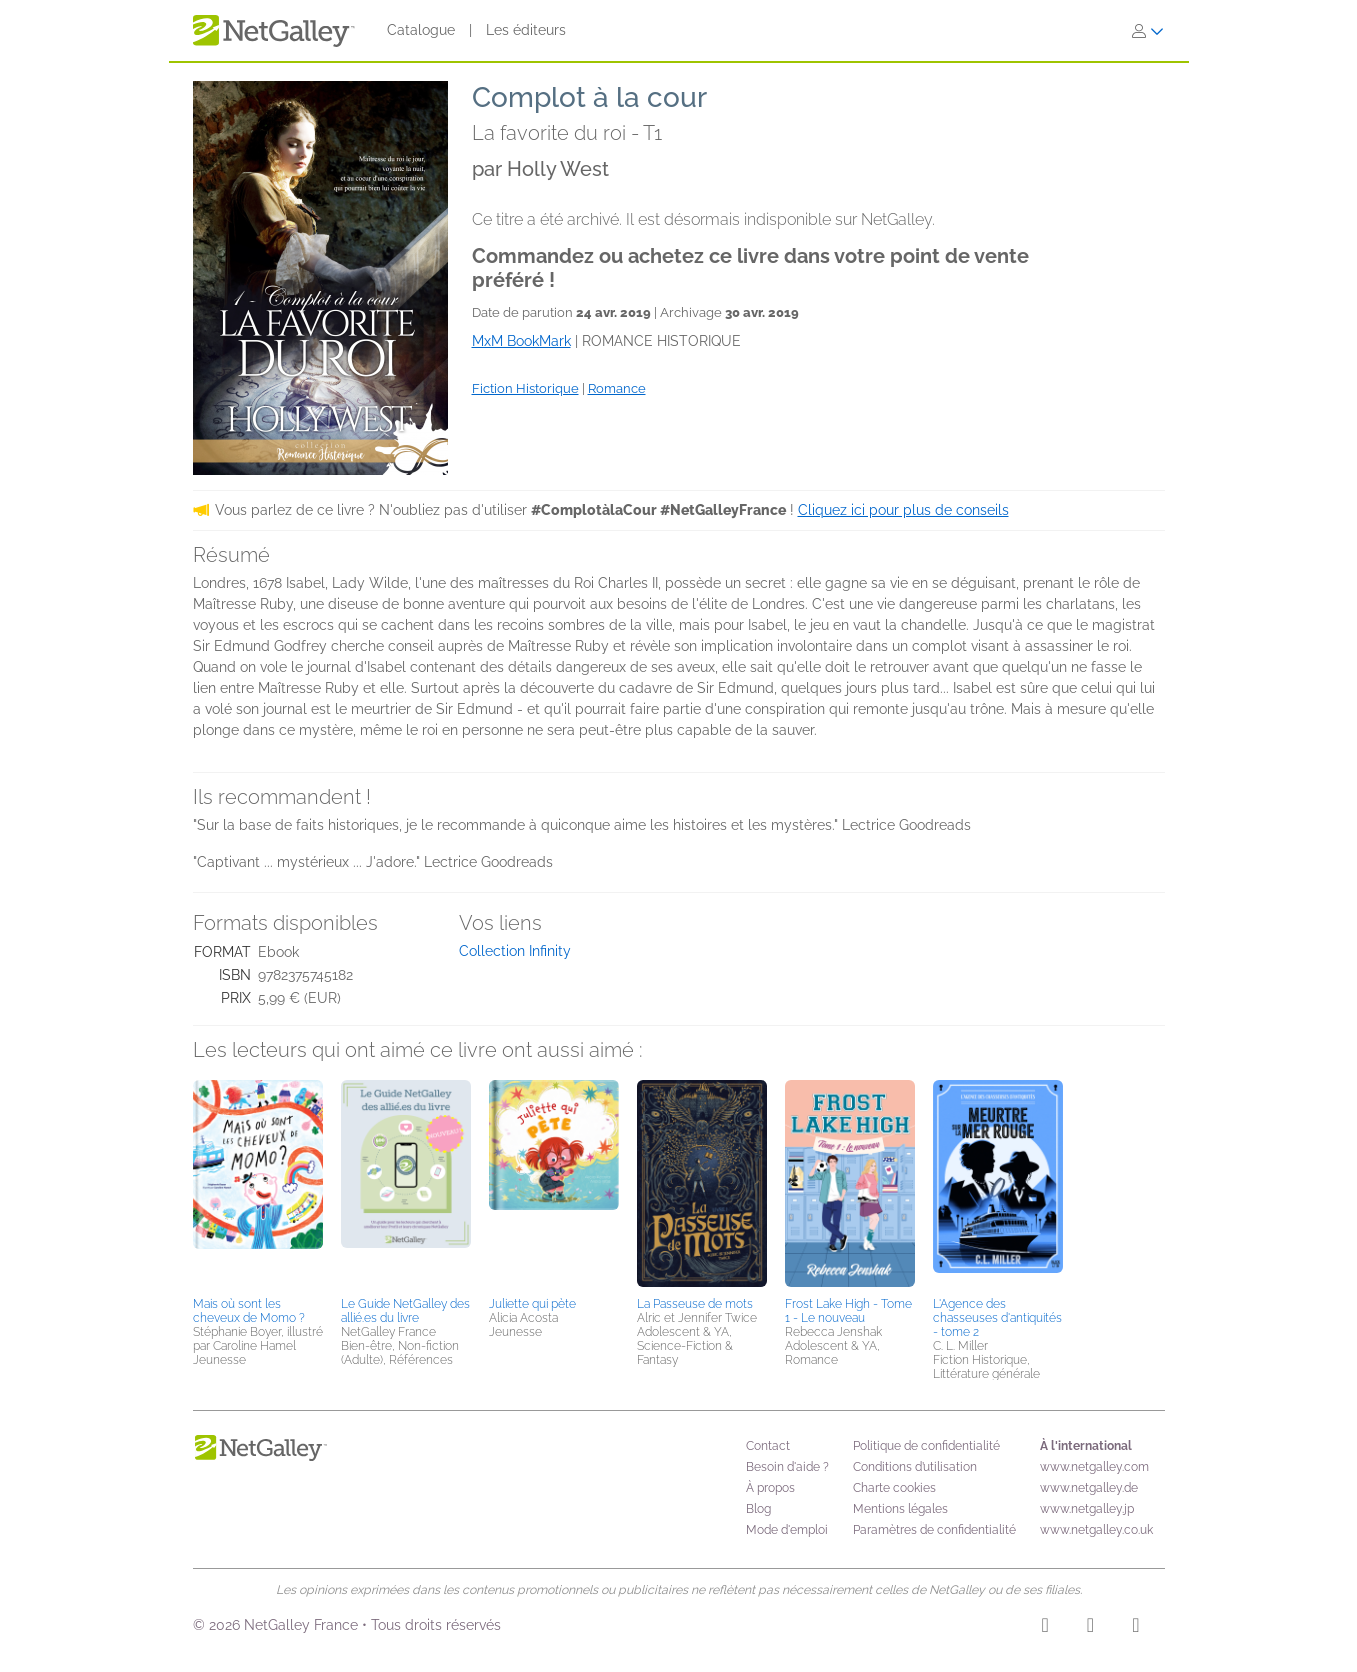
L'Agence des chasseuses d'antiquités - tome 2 (997, 1318)
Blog (758, 1509)
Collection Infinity (515, 951)
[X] (1135, 1628)
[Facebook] (1090, 1628)
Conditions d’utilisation (915, 1467)
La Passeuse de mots (695, 1304)
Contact (768, 1446)
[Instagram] (1045, 1628)
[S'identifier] (1148, 31)
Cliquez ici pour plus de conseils (903, 510)
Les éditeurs (526, 30)
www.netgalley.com (1094, 1467)
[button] (258, 1185)
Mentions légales (900, 1509)
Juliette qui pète (532, 1304)
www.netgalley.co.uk (1096, 1530)
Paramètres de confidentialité (934, 1530)
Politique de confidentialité (926, 1446)
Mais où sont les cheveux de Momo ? (249, 1311)
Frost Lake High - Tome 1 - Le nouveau (848, 1311)
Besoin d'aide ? (787, 1467)
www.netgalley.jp (1087, 1509)
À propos (770, 1488)
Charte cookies (894, 1488)
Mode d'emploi (787, 1530)
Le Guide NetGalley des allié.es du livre (405, 1311)
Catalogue (421, 30)
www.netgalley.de (1089, 1488)
